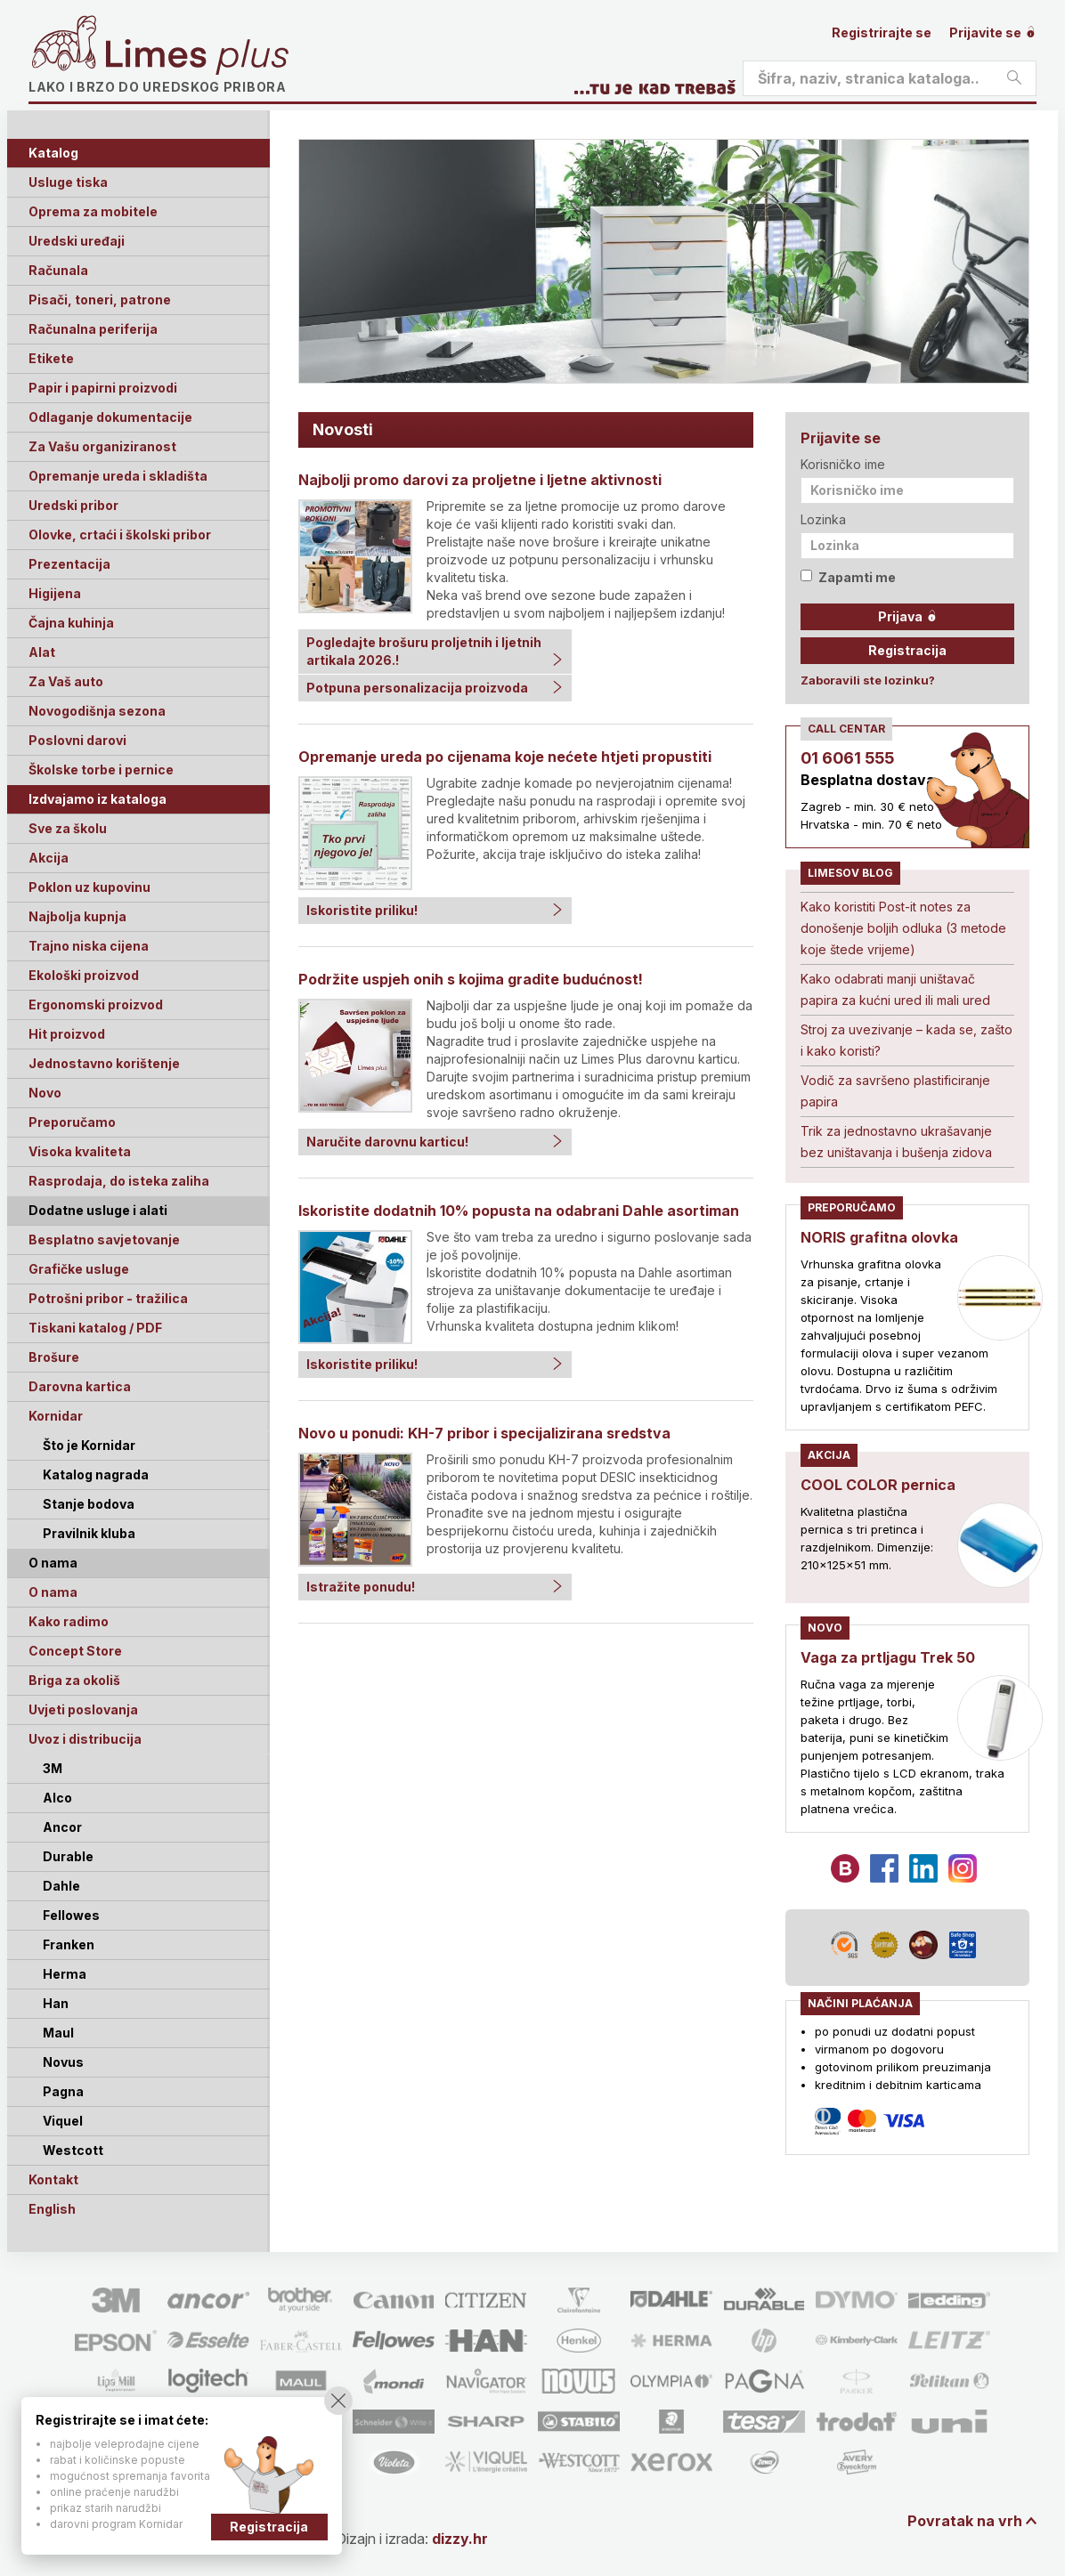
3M (52, 1768)
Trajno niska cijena (88, 945)
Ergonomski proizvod (95, 1004)
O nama (52, 1592)
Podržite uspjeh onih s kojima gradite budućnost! (470, 979)
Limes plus (196, 57)
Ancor (62, 1827)
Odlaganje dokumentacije (110, 417)
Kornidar (55, 1415)
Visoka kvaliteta (79, 1151)
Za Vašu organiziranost (102, 446)
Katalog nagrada (96, 1474)
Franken (68, 1944)
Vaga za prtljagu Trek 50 (888, 1657)
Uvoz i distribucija (85, 1738)
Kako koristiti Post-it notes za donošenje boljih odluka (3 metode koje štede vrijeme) (903, 928)
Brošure (53, 1357)
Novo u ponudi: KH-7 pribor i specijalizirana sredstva (484, 1433)
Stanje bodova (88, 1503)
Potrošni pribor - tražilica (108, 1298)
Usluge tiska (68, 182)
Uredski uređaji (76, 240)
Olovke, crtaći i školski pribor (119, 534)
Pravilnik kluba (89, 1533)
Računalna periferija (93, 328)
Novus (63, 2062)
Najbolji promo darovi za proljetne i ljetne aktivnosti (480, 480)
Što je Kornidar (89, 1445)
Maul (58, 2032)
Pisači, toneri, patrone (99, 299)
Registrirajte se (881, 32)
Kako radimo (68, 1621)
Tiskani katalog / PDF (95, 1327)
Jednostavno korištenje (104, 1063)
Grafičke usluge (78, 1268)
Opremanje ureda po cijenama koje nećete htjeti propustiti (504, 757)
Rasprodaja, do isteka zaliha (118, 1180)
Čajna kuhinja (71, 622)
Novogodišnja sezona (97, 710)
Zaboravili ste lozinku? (868, 680)
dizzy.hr (460, 2539)
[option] (663, 261)
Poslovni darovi (77, 740)
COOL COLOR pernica (878, 1485)
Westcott (73, 2150)
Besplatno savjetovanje (104, 1239)
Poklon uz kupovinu (89, 887)
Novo (44, 1092)
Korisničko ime (843, 464)
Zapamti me (848, 577)
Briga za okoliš (74, 1680)
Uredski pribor (73, 505)
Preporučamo (72, 1122)
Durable (68, 1856)
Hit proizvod (66, 1033)
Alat (41, 652)
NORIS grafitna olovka (879, 1237)
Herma (64, 1973)
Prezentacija (69, 563)
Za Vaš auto (65, 681)
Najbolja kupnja (77, 916)
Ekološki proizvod (83, 975)
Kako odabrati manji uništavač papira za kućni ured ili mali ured (895, 989)
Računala (58, 270)
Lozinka (823, 519)
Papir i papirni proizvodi (102, 387)
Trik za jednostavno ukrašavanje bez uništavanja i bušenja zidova (896, 1141)
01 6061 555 (847, 758)
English (52, 2208)
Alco (57, 1797)
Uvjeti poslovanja (83, 1709)
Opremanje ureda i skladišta (117, 475)
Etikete (51, 358)
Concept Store (75, 1650)
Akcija (48, 857)
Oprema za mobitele (93, 211)
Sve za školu (67, 828)
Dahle (61, 1885)
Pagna (63, 2091)
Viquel (63, 2120)
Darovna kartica (79, 1386)
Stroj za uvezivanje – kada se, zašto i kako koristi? (906, 1040)
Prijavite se (993, 32)
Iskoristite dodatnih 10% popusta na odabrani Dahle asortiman (518, 1210)
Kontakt (53, 2179)
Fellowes (71, 1915)
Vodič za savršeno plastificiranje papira (895, 1091)
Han (56, 2003)
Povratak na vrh (964, 2521)
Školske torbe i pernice (101, 769)
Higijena (54, 593)
